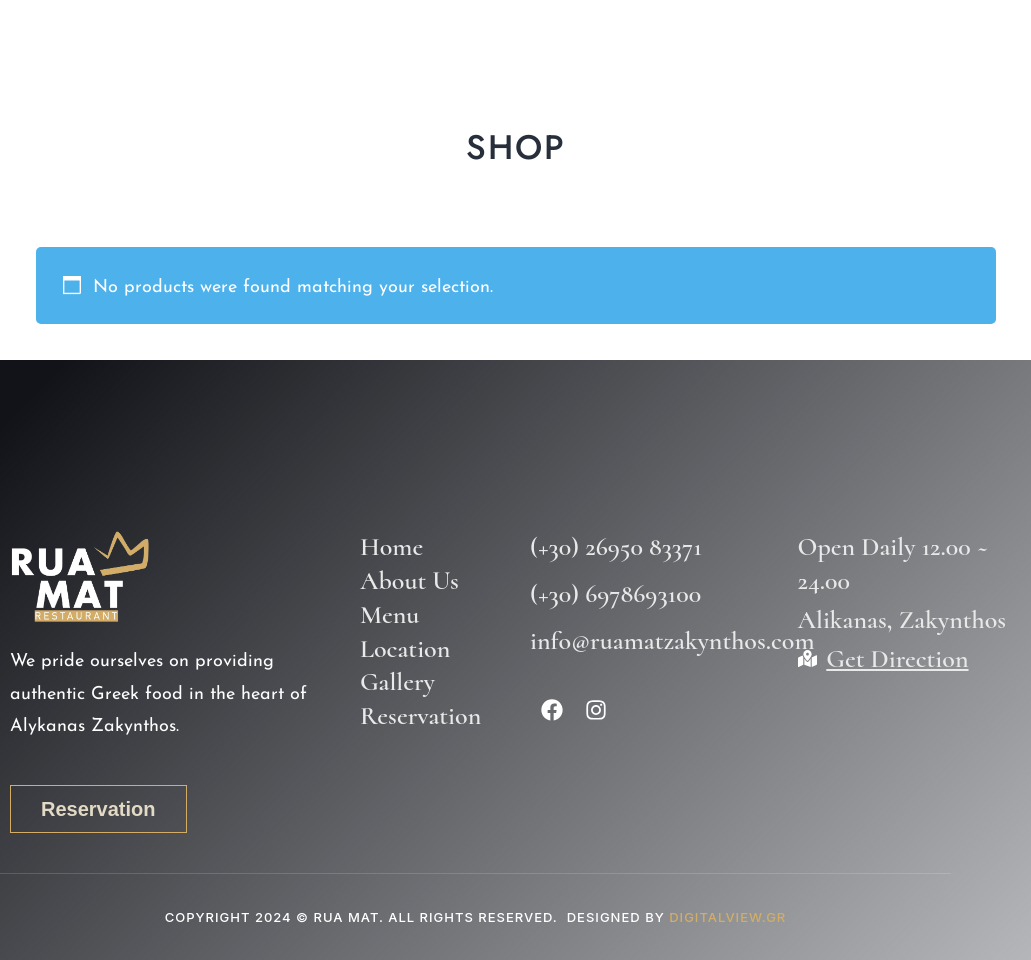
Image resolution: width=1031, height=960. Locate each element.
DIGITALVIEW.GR (727, 917)
